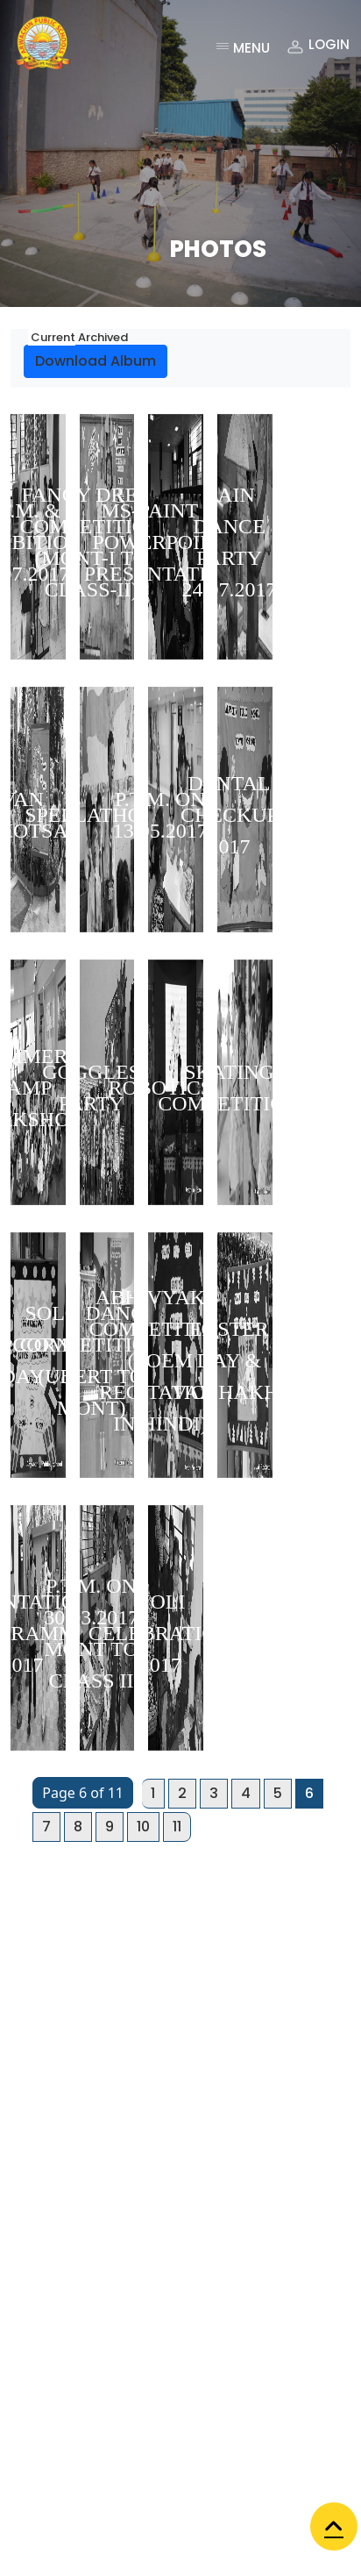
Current (51, 337)
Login (317, 47)
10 (143, 1826)
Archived (101, 337)
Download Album (95, 361)
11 (177, 1826)
